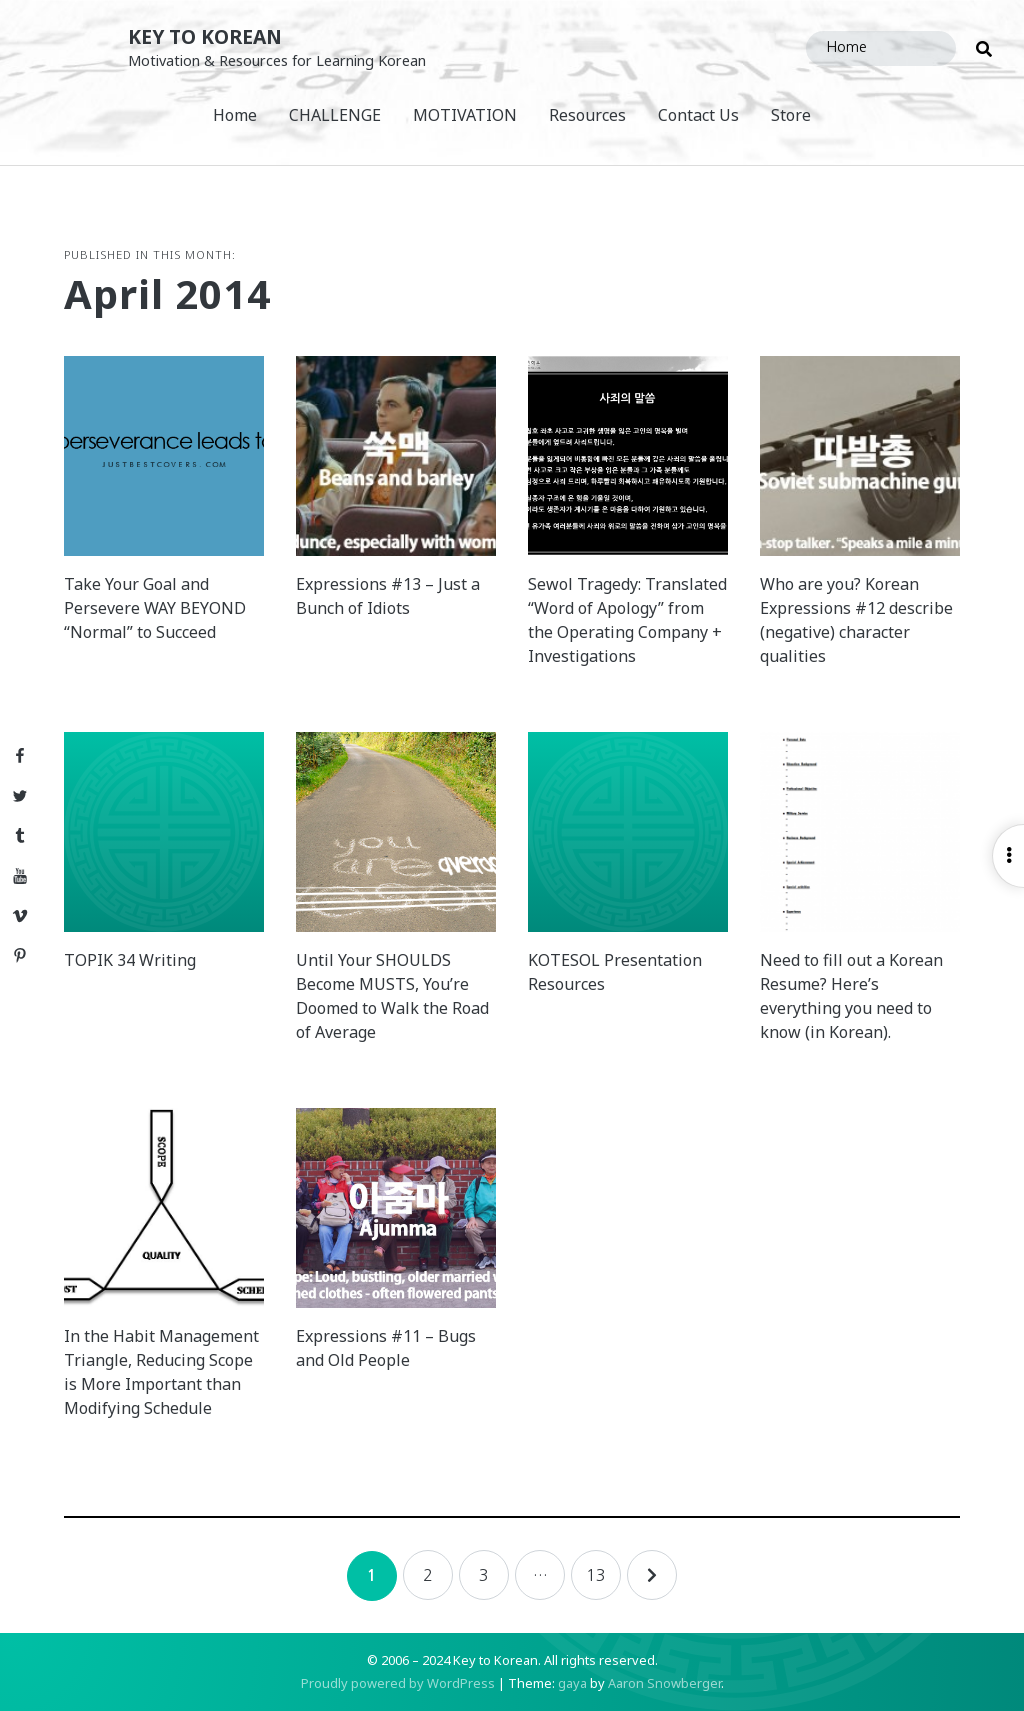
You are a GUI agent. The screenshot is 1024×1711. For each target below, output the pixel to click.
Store (791, 115)
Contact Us (698, 115)
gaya (572, 1683)
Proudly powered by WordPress (398, 1683)
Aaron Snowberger (664, 1683)
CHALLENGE (335, 115)
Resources (587, 115)
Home (235, 115)
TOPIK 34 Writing (130, 960)
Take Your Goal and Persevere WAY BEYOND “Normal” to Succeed (155, 608)
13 (596, 1575)
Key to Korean (205, 36)
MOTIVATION (465, 115)
